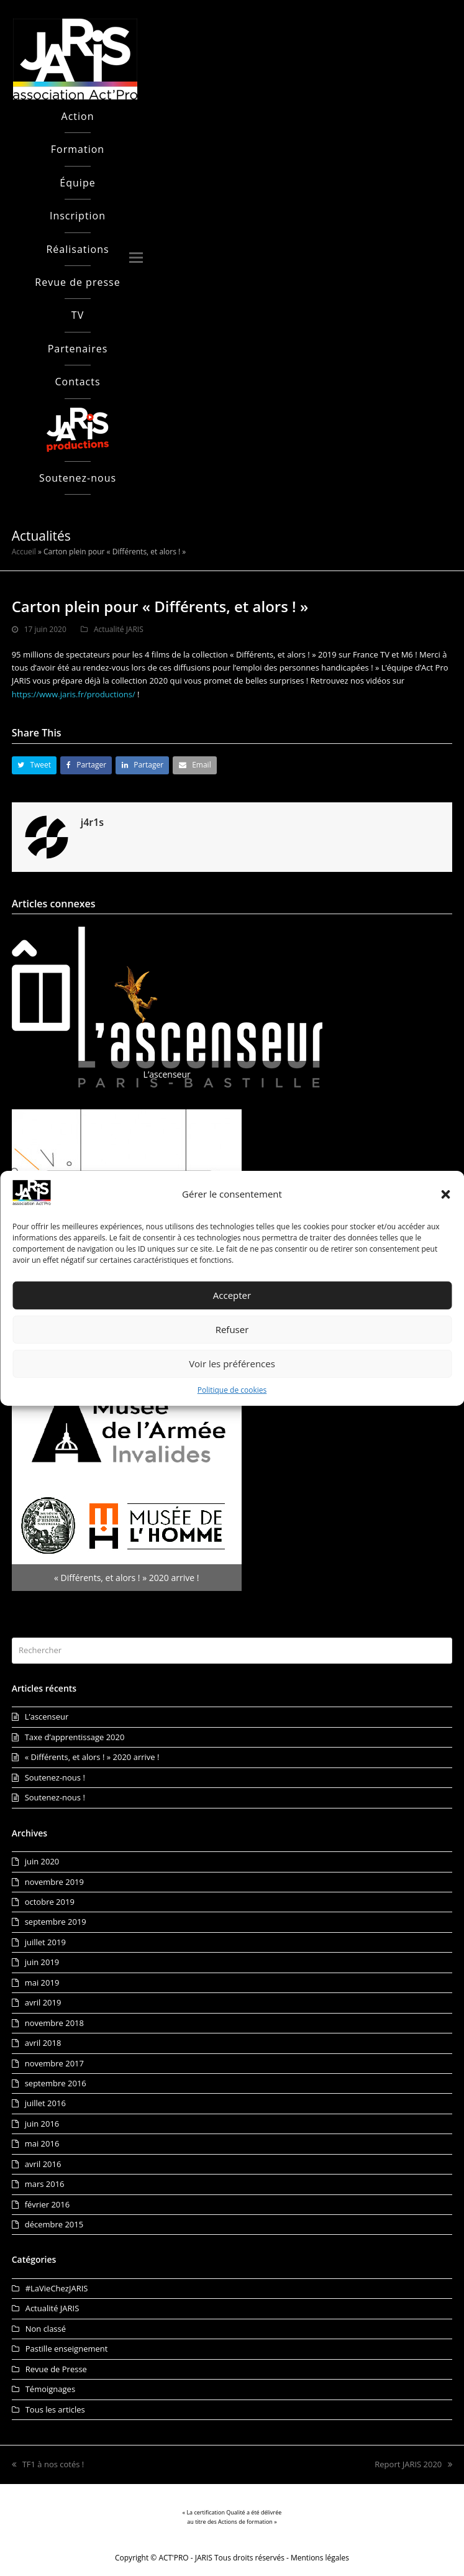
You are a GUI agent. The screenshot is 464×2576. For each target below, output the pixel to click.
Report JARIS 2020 (413, 2464)
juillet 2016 (45, 2103)
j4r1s (92, 822)
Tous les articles (55, 2409)
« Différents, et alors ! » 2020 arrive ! (92, 1756)
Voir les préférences (232, 1363)
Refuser (232, 1329)
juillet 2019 (45, 1942)
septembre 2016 (55, 2083)
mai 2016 (42, 2143)
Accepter (232, 1295)
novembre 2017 (54, 2063)
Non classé (45, 2328)
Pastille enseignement (66, 2348)
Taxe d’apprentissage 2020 (75, 1737)
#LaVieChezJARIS (56, 2288)
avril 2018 (43, 2042)
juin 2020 (42, 1861)
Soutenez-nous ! (55, 1777)
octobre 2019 (50, 1901)
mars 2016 (45, 2183)
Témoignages (50, 2389)
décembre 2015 (54, 2224)
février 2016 (47, 2204)
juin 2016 (42, 2123)
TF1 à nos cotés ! (48, 2464)
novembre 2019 (54, 1881)
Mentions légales (320, 2557)
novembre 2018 (54, 2022)
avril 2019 (43, 2002)
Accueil (24, 551)
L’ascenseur (47, 1716)
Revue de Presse (56, 2369)
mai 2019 (42, 1982)
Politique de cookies (232, 1390)
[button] (445, 1194)
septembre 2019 (55, 1921)
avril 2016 (43, 2164)
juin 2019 (42, 1962)
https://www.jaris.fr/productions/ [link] (73, 694)
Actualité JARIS (118, 629)
